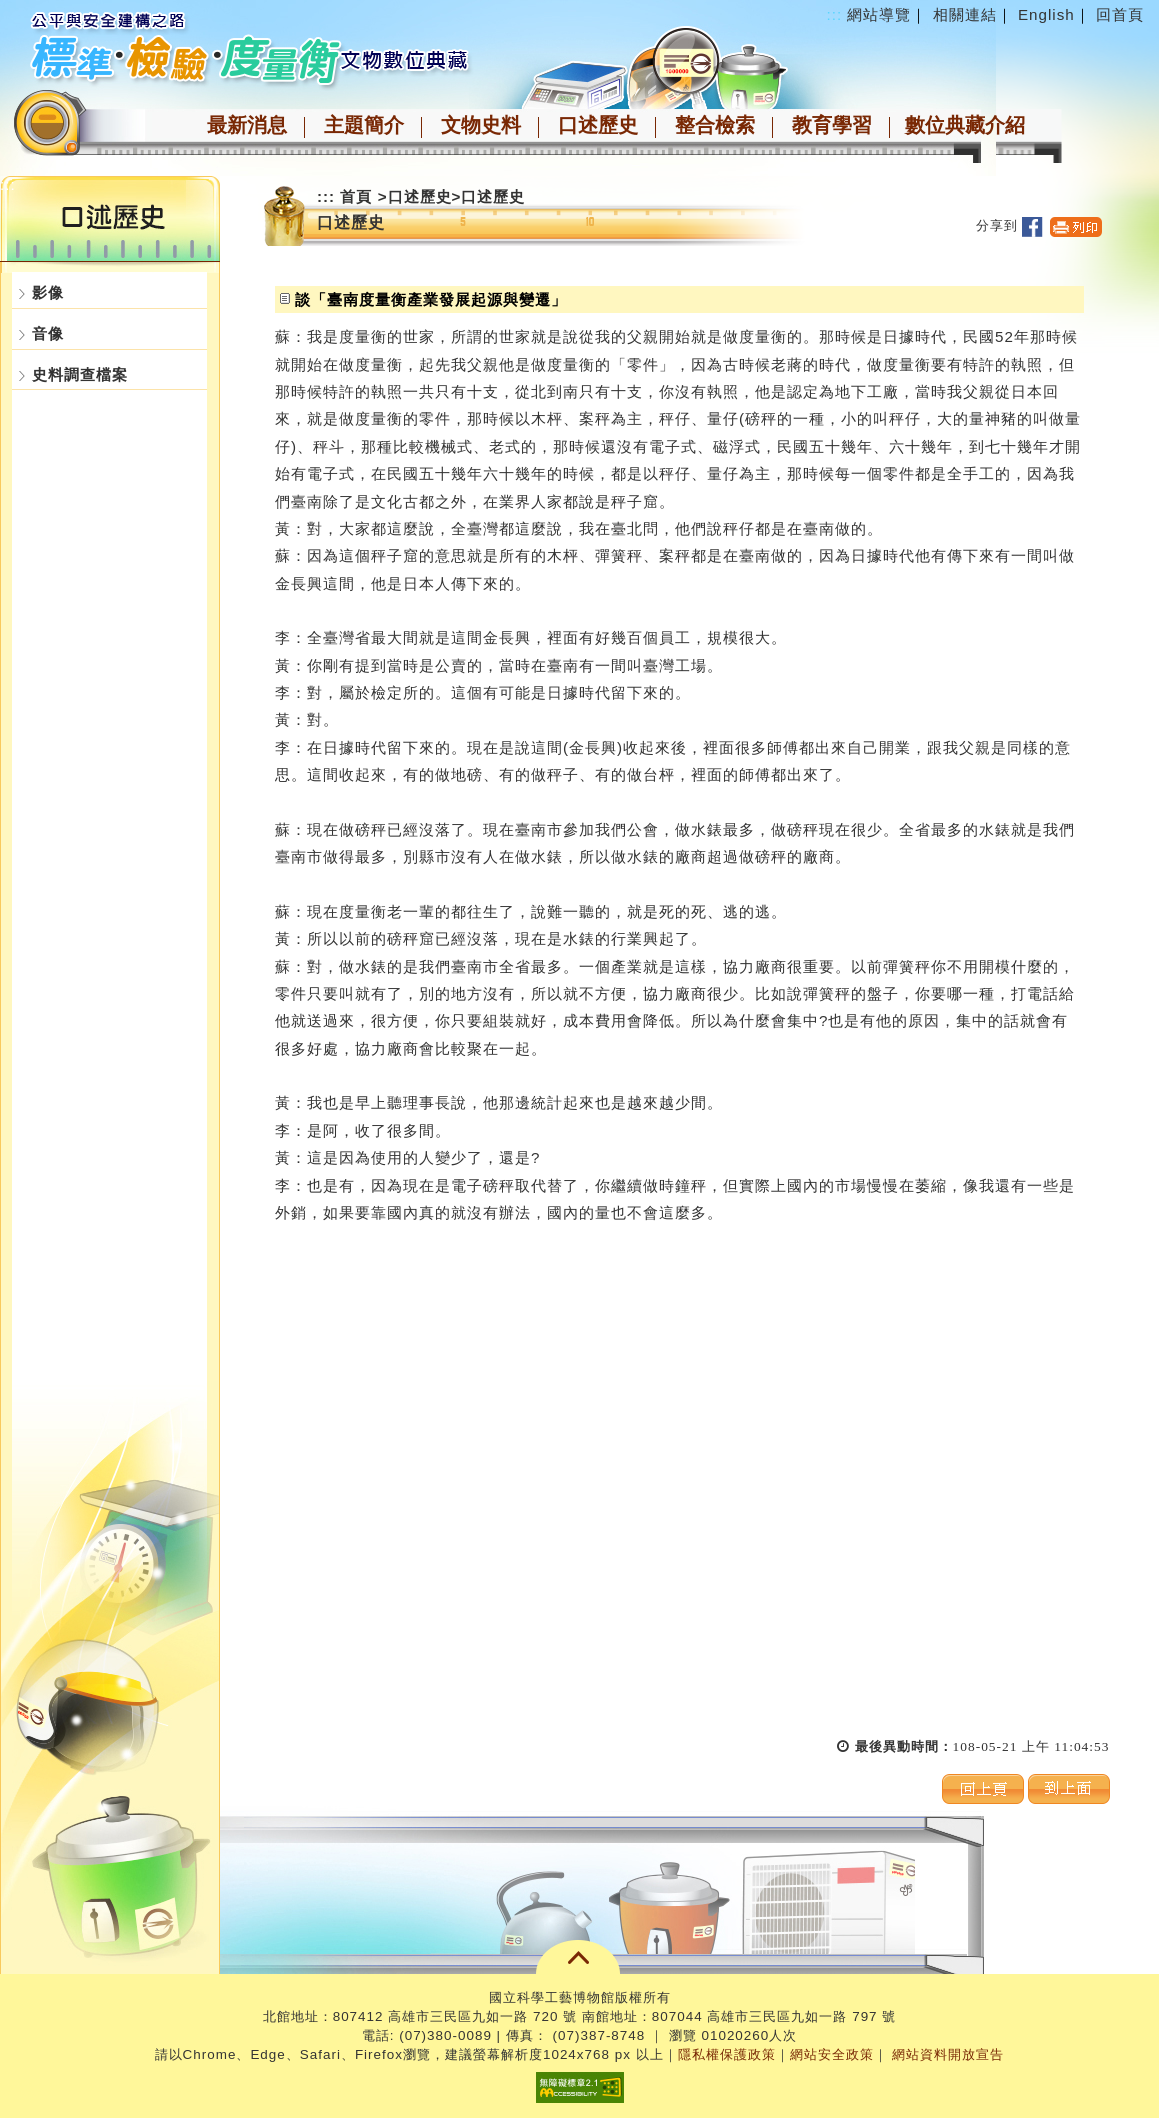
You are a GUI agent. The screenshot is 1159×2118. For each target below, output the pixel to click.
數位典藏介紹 (965, 125)
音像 (48, 333)
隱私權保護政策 (727, 2054)
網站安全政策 (832, 2054)
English (1046, 14)
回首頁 (1120, 14)
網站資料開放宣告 (948, 2054)
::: (835, 14)
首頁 (356, 196)
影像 (48, 292)
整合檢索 (715, 125)
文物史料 (481, 125)
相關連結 (965, 14)
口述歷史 (598, 125)
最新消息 (247, 125)
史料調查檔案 (80, 374)
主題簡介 (364, 125)
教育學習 (832, 125)
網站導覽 (879, 14)
